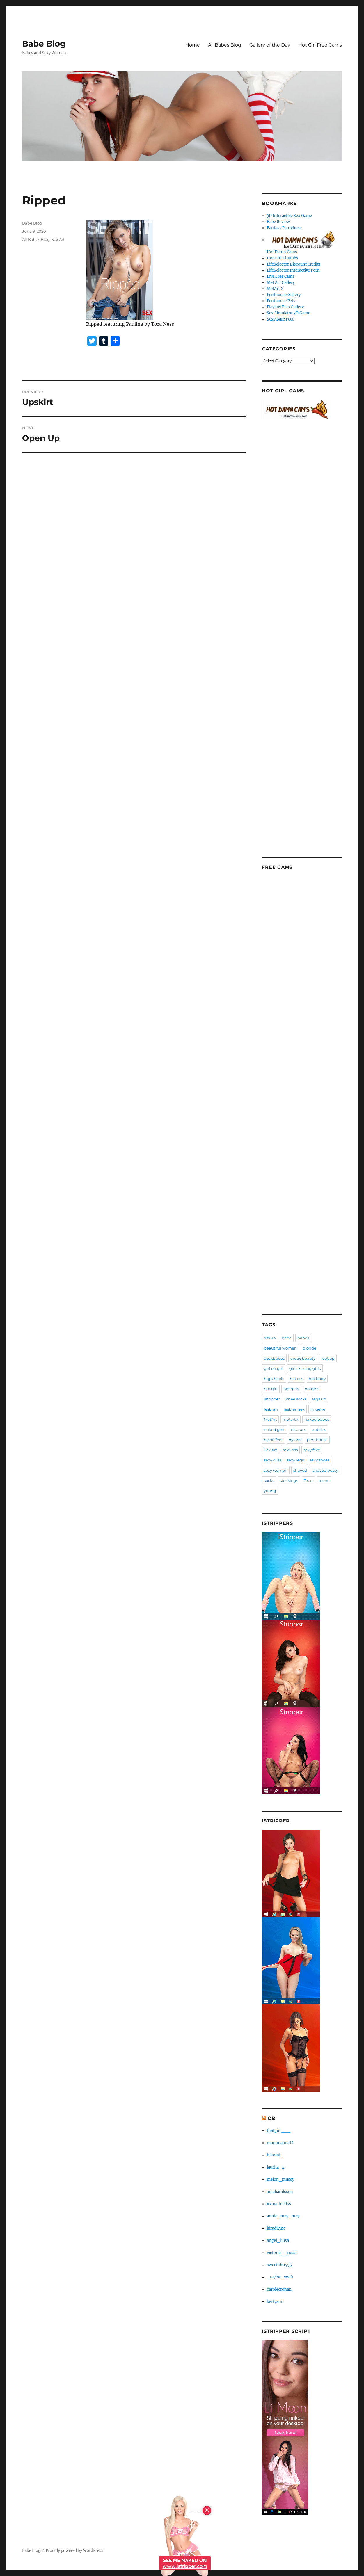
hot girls (291, 1388)
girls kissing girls (305, 1368)
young (270, 1490)
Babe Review (278, 221)
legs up (319, 1399)
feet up (328, 1358)
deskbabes (274, 1358)
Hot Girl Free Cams (320, 45)
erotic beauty (302, 1358)
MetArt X (275, 288)
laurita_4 (275, 2167)
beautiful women (280, 1348)
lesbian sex (294, 1409)
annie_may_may (283, 2216)
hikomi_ (275, 2155)
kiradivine (276, 2228)
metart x (291, 1419)
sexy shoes (319, 1460)
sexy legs (295, 1460)
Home (192, 45)
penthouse (317, 1439)
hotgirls (312, 1388)
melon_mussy (280, 2179)
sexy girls (272, 1460)
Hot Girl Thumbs (282, 258)
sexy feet (311, 1450)
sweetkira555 (279, 2264)
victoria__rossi (281, 2252)
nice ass (298, 1429)
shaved (300, 1470)
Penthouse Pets (281, 300)
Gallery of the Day (269, 45)
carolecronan (279, 2289)
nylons (295, 1439)
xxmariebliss (279, 2203)
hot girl (271, 1388)
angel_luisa (278, 2240)
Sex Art (58, 239)
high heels (274, 1378)
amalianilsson (280, 2191)
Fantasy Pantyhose (284, 227)
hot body (317, 1378)
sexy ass (290, 1450)
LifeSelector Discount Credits (294, 264)
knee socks (296, 1399)
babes (303, 1338)
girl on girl (273, 1368)
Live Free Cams (280, 276)
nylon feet (273, 1439)
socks (269, 1480)
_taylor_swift (280, 2277)
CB (271, 2118)
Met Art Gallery (281, 282)
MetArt (270, 1419)
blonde (309, 1348)
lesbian (271, 1409)
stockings (289, 1480)
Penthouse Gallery (284, 294)
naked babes (316, 1419)
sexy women (275, 1470)
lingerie (317, 1409)
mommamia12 (280, 2142)
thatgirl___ (278, 2130)
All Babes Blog (224, 45)
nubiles (319, 1429)
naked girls (274, 1429)
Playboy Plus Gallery (285, 307)
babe (287, 1338)
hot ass (296, 1378)
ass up (270, 1338)
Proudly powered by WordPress (74, 2550)
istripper (272, 1399)
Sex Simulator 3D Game (288, 313)
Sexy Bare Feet (280, 319)
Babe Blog (44, 44)
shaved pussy (325, 1470)
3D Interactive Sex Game (289, 215)
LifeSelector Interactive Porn (293, 270)
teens (324, 1480)
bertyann (275, 2301)
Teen (308, 1480)
